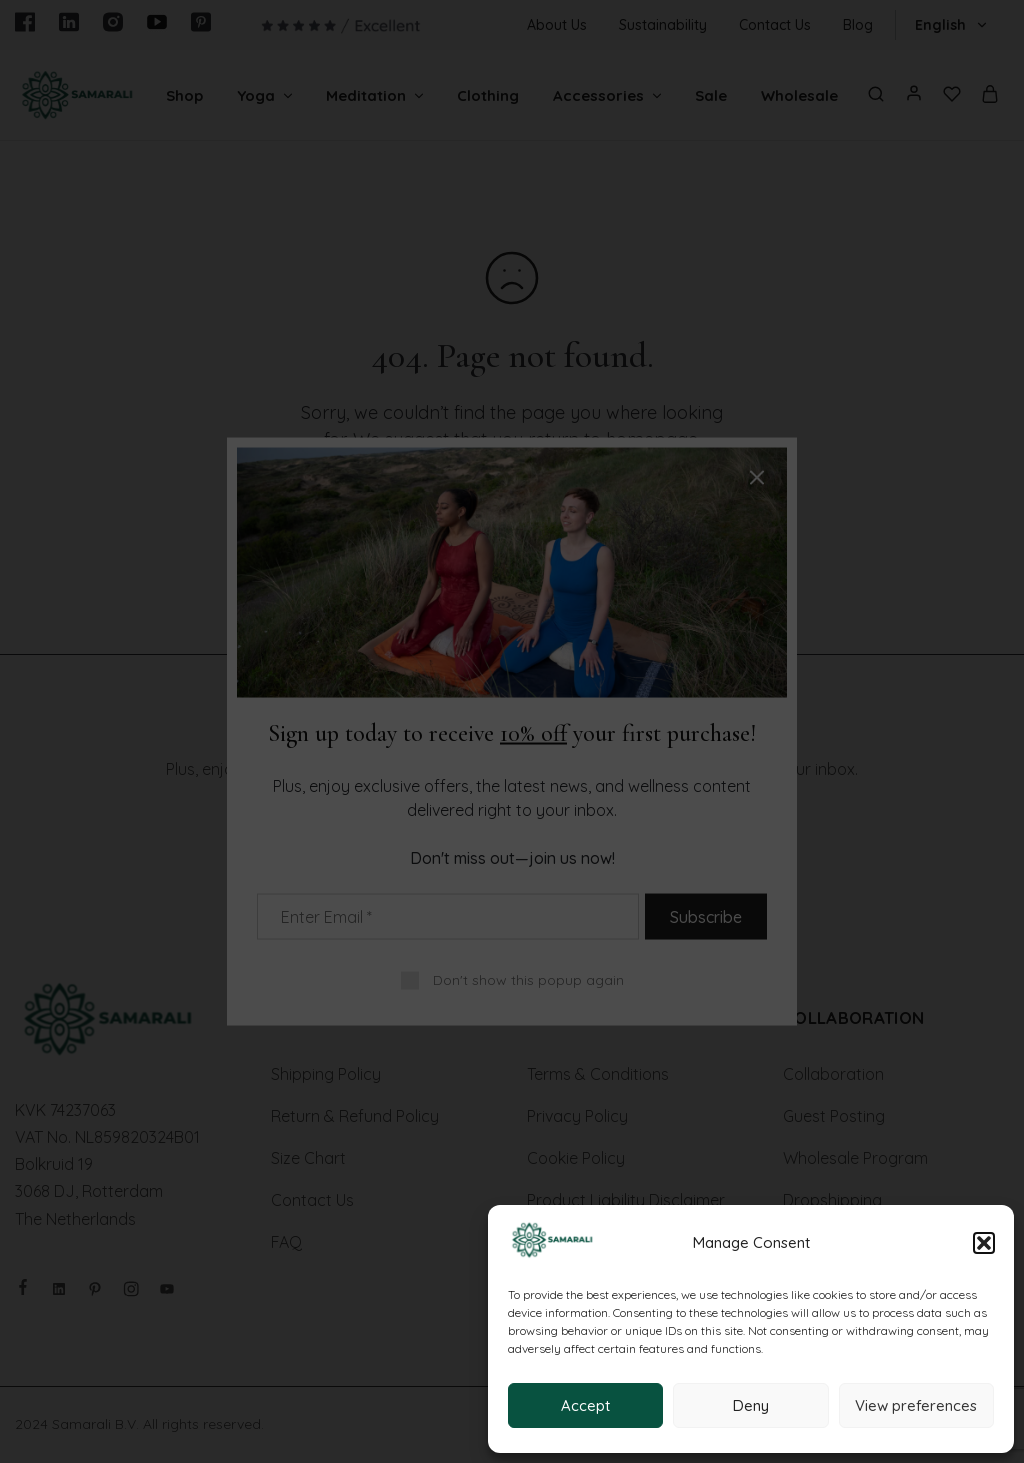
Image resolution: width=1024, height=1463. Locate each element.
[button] (984, 1243)
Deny (751, 1405)
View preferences (916, 1405)
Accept (585, 1405)
